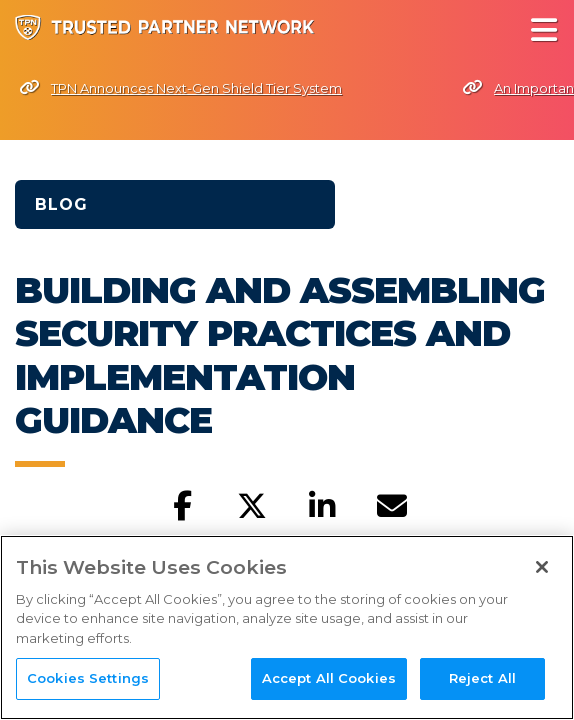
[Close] (542, 569)
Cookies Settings (88, 681)
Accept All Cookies (329, 681)
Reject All (482, 681)
